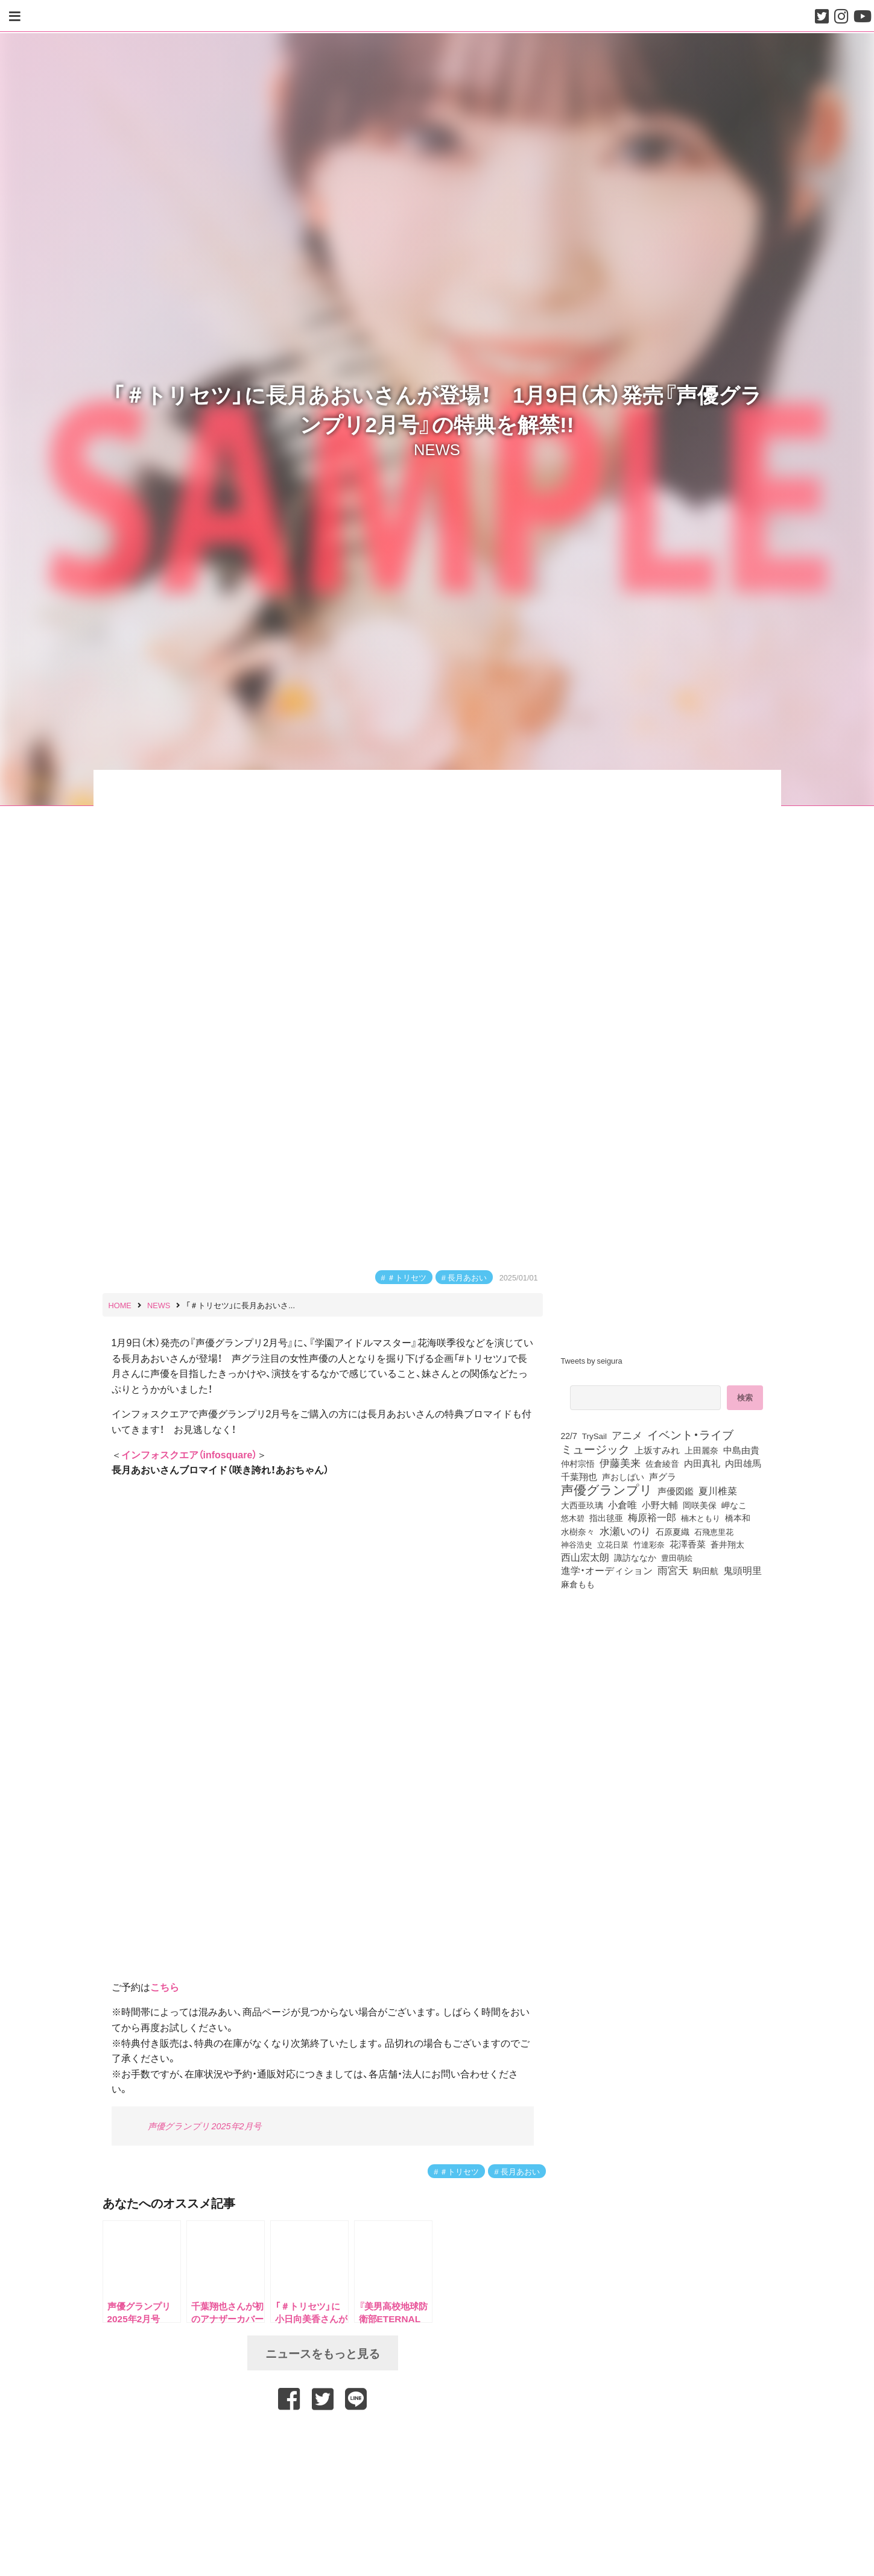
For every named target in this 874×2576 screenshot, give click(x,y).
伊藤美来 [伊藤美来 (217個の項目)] (620, 1462)
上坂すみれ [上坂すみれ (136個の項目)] (657, 1450)
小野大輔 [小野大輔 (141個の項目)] (660, 1505)
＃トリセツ (406, 1277)
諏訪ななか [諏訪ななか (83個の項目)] (635, 1557)
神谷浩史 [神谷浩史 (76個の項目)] (576, 1544)
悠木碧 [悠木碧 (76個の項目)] (572, 1517)
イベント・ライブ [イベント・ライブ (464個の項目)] (690, 1434)
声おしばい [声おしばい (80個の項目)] (623, 1476)
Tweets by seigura (591, 1360)
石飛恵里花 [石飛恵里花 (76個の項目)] (713, 1531)
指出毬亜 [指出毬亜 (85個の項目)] (606, 1517)
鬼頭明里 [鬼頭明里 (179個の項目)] (742, 1570)
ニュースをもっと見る (322, 2353)
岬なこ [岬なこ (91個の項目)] (734, 1505)
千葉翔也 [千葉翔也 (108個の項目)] (579, 1476)
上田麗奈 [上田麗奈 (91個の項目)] (701, 1450)
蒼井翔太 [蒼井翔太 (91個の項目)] (727, 1544)
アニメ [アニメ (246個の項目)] (627, 1435)
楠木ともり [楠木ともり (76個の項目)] (700, 1517)
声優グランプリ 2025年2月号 (204, 2125)
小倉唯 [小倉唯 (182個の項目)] (622, 1504)
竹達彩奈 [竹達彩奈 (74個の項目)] (649, 1544)
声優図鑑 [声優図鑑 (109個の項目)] (675, 1491)
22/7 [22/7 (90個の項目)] (569, 1435)
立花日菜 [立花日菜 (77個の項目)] (613, 1544)
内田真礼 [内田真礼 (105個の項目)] (702, 1463)
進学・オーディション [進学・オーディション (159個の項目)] (607, 1570)
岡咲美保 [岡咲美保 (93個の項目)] (700, 1505)
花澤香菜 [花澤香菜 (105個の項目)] (688, 1544)
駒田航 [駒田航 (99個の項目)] (705, 1570)
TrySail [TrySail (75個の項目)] (594, 1435)
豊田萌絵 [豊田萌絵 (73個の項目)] (676, 1557)
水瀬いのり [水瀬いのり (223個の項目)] (625, 1531)
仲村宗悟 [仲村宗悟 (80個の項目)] (578, 1463)
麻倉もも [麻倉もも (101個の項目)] (578, 1584)
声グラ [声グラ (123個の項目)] (662, 1476)
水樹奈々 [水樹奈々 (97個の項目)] (578, 1531)
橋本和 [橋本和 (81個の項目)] (737, 1517)
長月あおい (467, 1277)
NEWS (437, 448)
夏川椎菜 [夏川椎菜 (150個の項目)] (717, 1491)
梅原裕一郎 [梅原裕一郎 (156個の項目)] (652, 1517)
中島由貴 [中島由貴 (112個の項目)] (741, 1450)
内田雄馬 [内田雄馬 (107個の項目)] (743, 1463)
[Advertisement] (323, 2441)
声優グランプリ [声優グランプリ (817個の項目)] (607, 1489)
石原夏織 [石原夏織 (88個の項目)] (672, 1531)
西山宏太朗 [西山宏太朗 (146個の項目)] (585, 1557)
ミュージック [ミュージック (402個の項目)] (595, 1449)
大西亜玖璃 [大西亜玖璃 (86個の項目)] (582, 1505)
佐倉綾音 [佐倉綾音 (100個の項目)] (662, 1463)
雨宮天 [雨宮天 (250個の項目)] (672, 1570)
